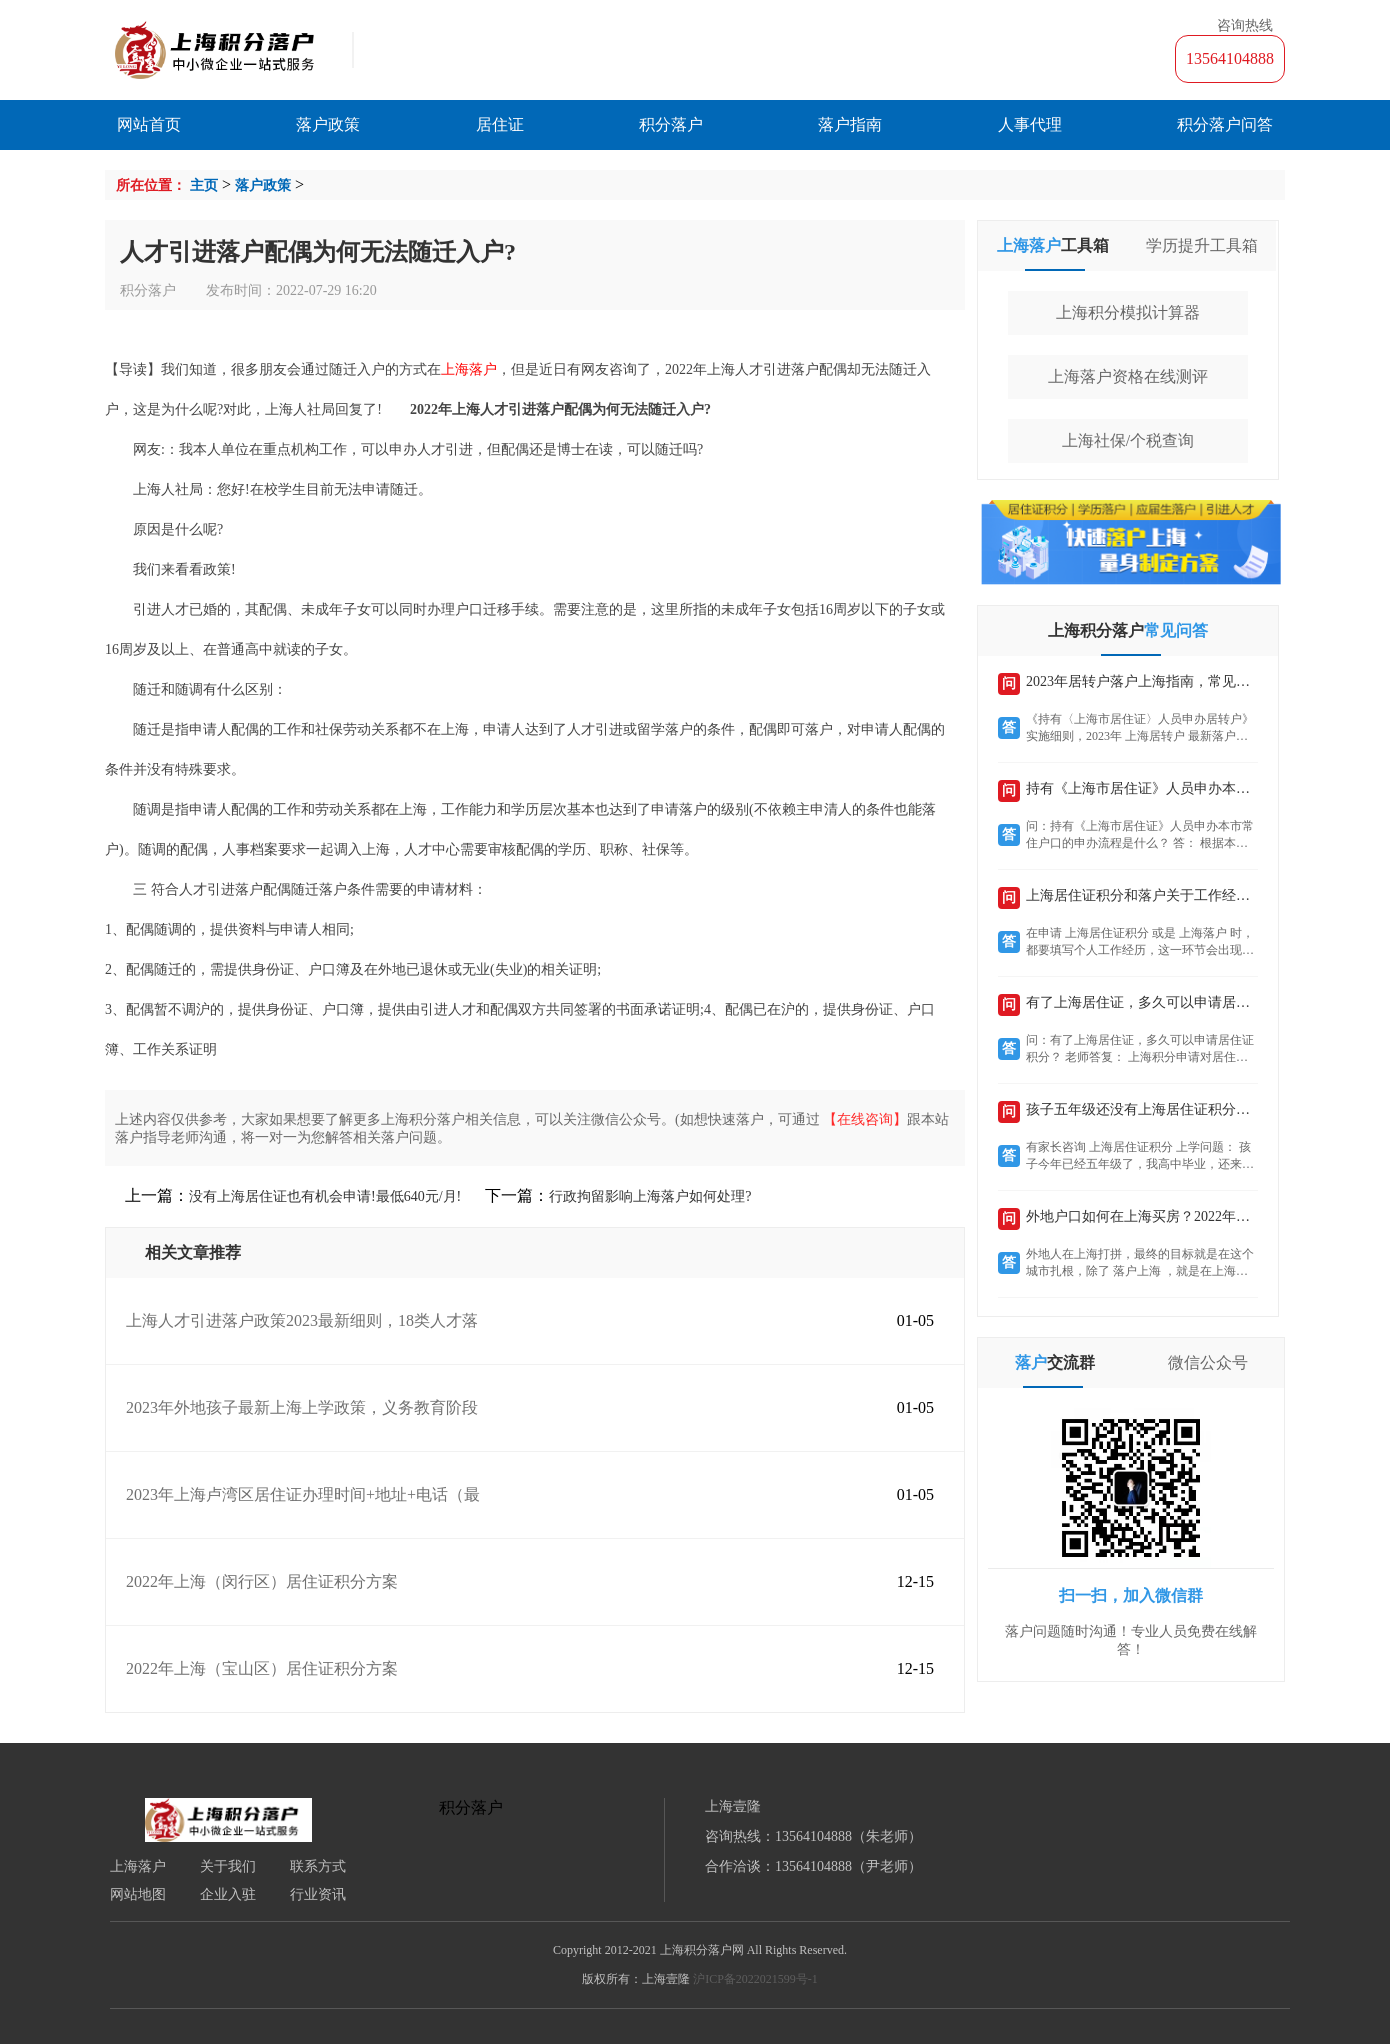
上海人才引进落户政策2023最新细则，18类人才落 (302, 1320)
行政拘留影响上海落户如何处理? (650, 1196)
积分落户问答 (1225, 124)
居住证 (500, 124)
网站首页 (149, 124)
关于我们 (228, 1867)
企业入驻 (228, 1895)
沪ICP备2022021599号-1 (755, 1979)
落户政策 (328, 124)
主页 (204, 185)
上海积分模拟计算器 (1128, 312)
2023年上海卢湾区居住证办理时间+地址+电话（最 (303, 1494)
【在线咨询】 (865, 1119)
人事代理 (1030, 124)
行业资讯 (318, 1895)
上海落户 (138, 1867)
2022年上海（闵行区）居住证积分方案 (262, 1581)
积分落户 (671, 124)
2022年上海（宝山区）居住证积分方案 (262, 1668)
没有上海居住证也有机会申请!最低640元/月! (325, 1196)
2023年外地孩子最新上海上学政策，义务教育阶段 (302, 1407)
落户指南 (850, 124)
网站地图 (138, 1895)
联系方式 (318, 1867)
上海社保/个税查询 (1128, 440)
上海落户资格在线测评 (1128, 376)
